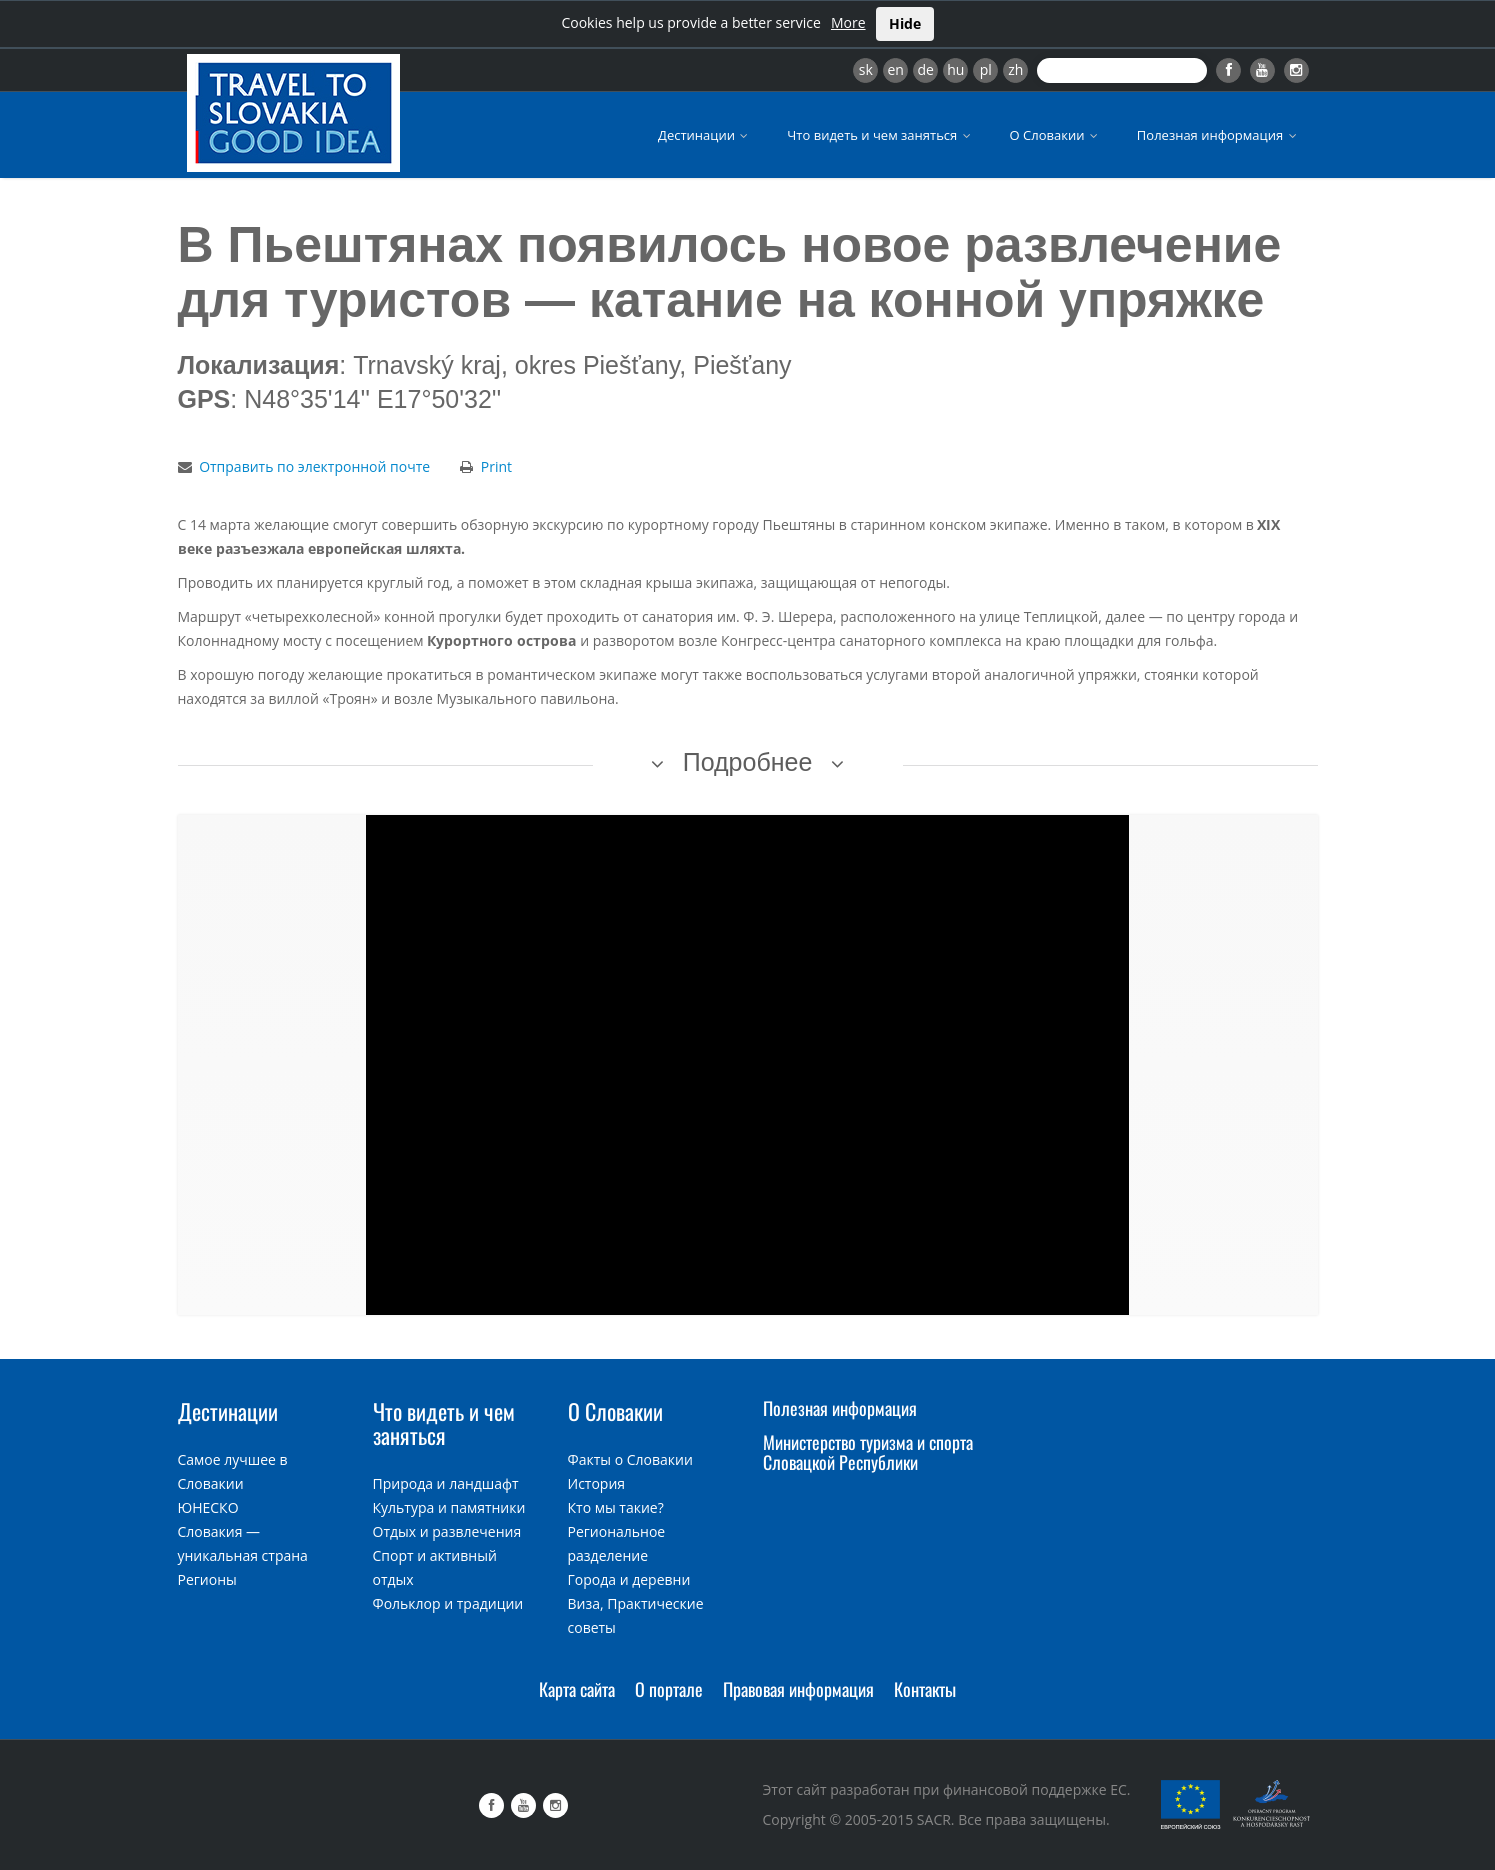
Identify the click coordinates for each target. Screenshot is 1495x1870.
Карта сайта (577, 1689)
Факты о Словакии (630, 1459)
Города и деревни (629, 1579)
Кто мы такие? (616, 1507)
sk (866, 69)
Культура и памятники (449, 1507)
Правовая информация (798, 1689)
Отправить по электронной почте (314, 466)
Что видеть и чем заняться (880, 135)
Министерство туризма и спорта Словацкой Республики (868, 1452)
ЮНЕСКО (208, 1507)
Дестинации (704, 135)
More (848, 22)
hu (955, 69)
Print (496, 466)
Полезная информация (1218, 135)
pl (986, 69)
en (895, 69)
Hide (905, 23)
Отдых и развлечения (447, 1531)
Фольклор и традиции (448, 1603)
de (926, 69)
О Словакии (1055, 135)
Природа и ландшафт (446, 1483)
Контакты (925, 1689)
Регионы (207, 1579)
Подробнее (748, 762)
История (597, 1483)
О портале (669, 1689)
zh (1015, 69)
